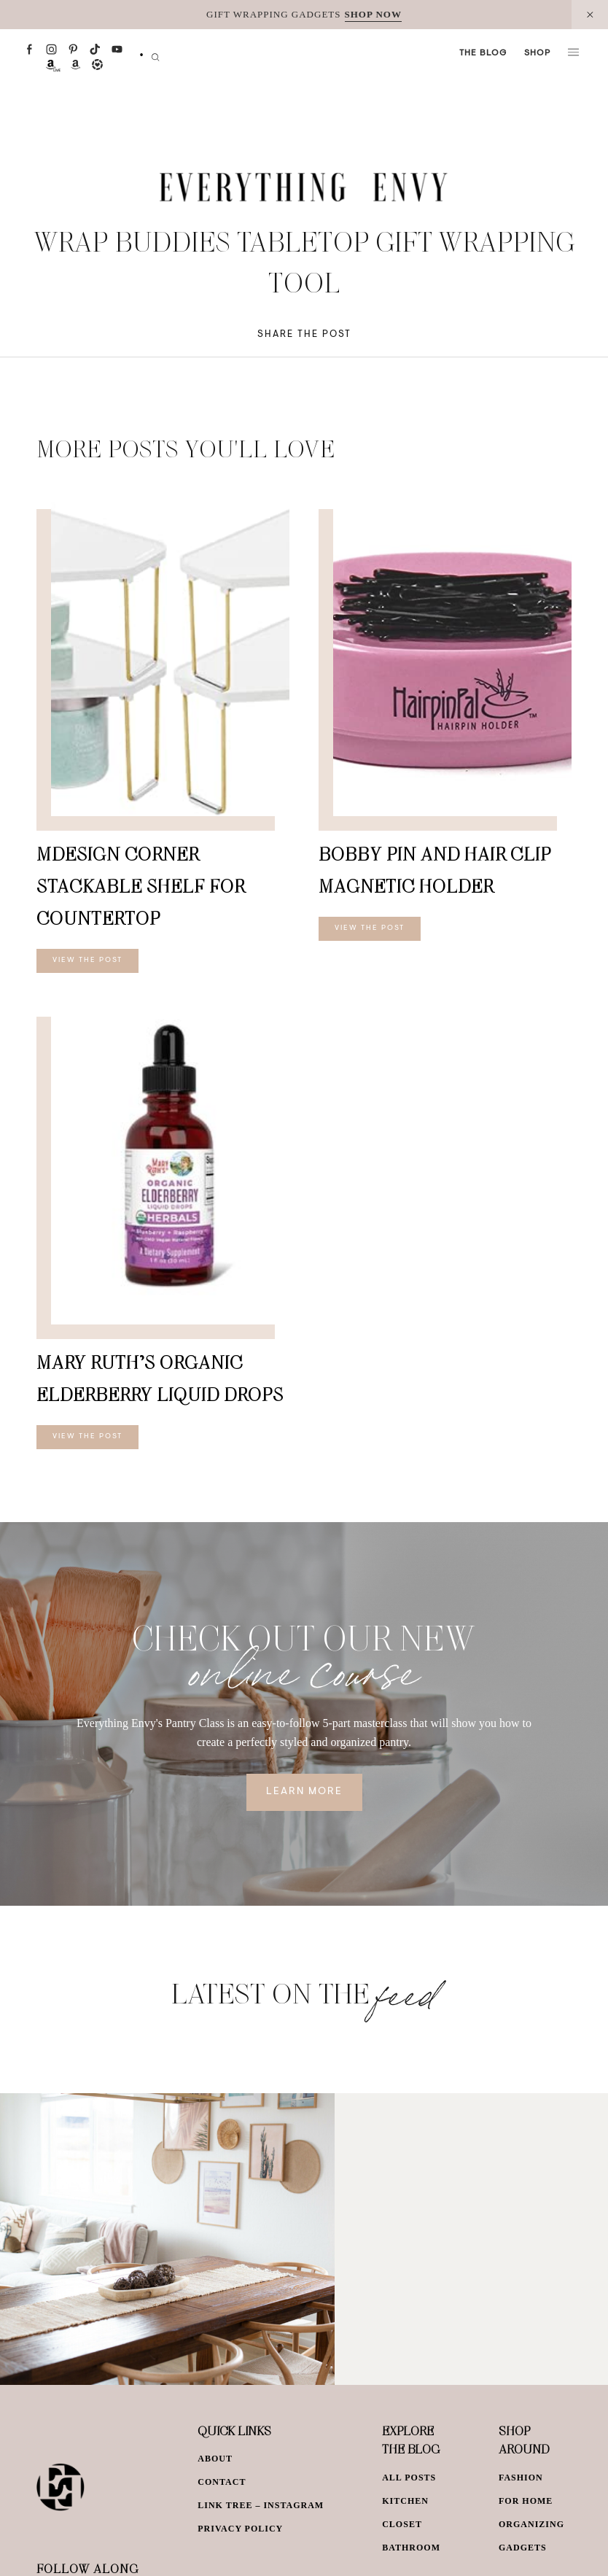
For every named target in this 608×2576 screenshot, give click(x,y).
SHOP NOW (373, 14)
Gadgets (523, 2547)
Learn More (304, 1792)
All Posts (409, 2477)
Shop (537, 53)
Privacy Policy (240, 2528)
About (215, 2458)
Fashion (521, 2477)
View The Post (87, 960)
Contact (222, 2482)
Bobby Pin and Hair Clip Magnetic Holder (435, 869)
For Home (526, 2501)
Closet (402, 2524)
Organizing (531, 2524)
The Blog (483, 53)
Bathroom (411, 2547)
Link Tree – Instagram (261, 2505)
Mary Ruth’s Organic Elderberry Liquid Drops (160, 1378)
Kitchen (405, 2501)
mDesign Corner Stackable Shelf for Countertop (140, 885)
